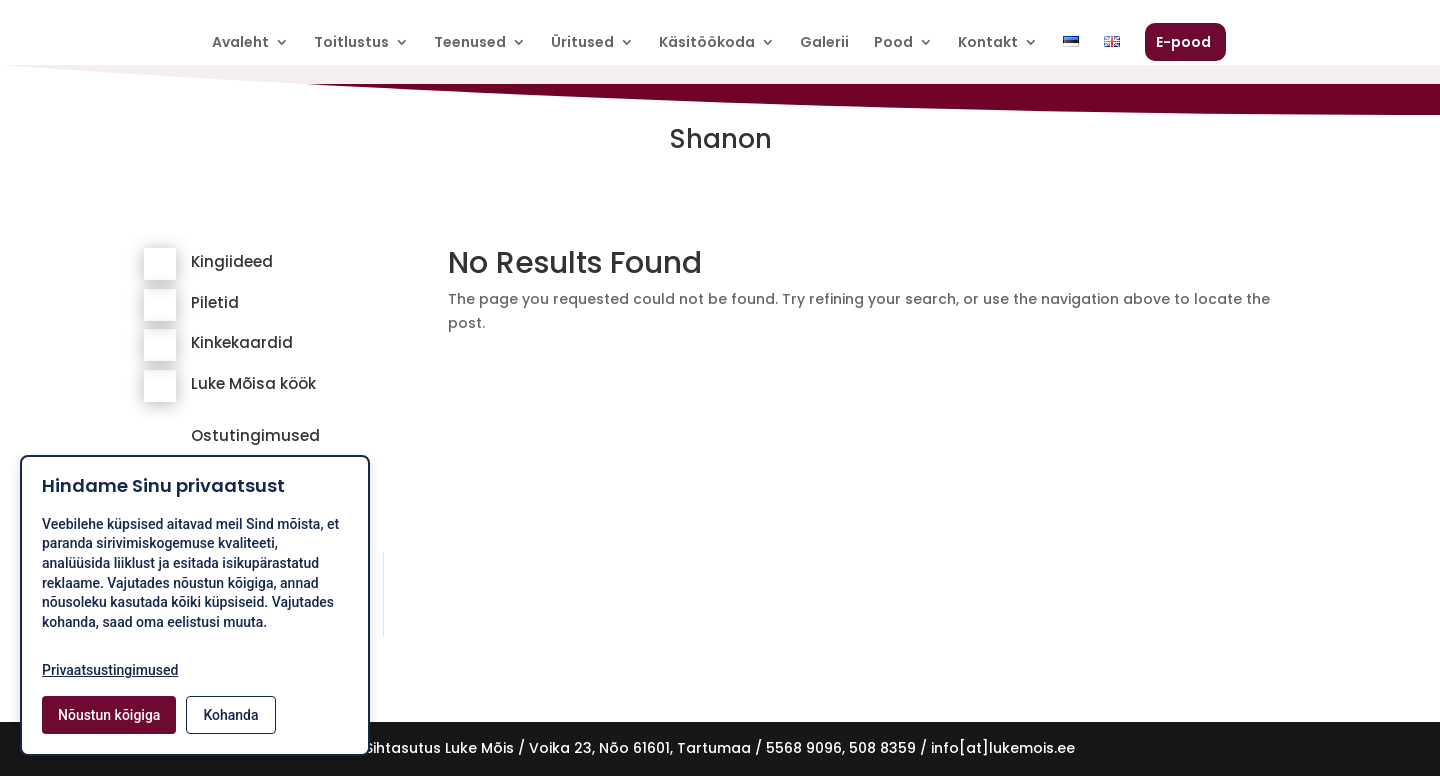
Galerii (824, 43)
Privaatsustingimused (110, 670)
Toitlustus (351, 43)
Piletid (215, 302)
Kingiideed (232, 261)
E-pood (1183, 43)
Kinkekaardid (242, 342)
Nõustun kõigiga (109, 715)
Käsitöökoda (707, 43)
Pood (893, 43)
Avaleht (240, 43)
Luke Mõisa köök (253, 383)
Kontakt (988, 43)
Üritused (582, 43)
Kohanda (230, 715)
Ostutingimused (255, 435)
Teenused (470, 43)
